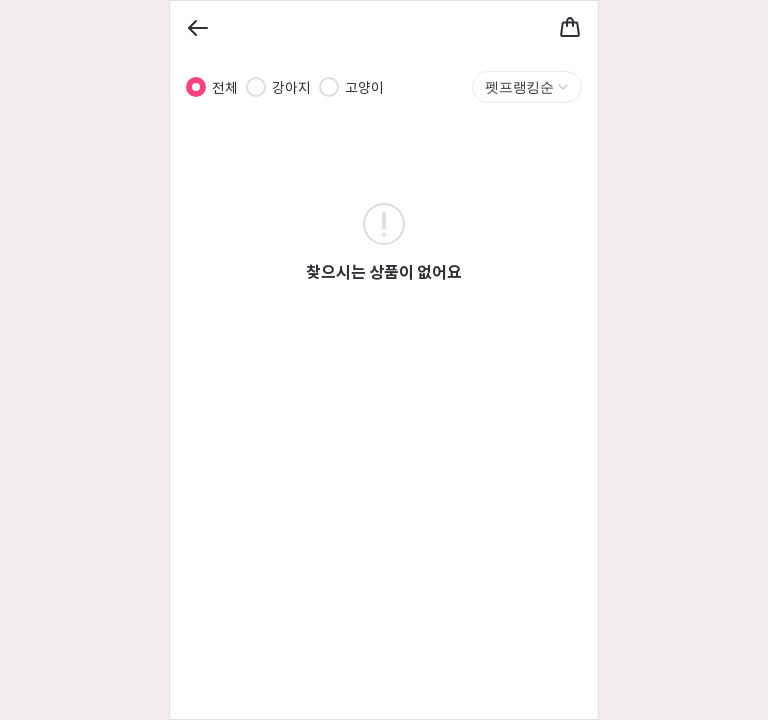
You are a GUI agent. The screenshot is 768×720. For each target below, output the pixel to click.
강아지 (291, 87)
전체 (225, 87)
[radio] (196, 87)
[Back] (198, 28)
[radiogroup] (285, 87)
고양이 (364, 87)
